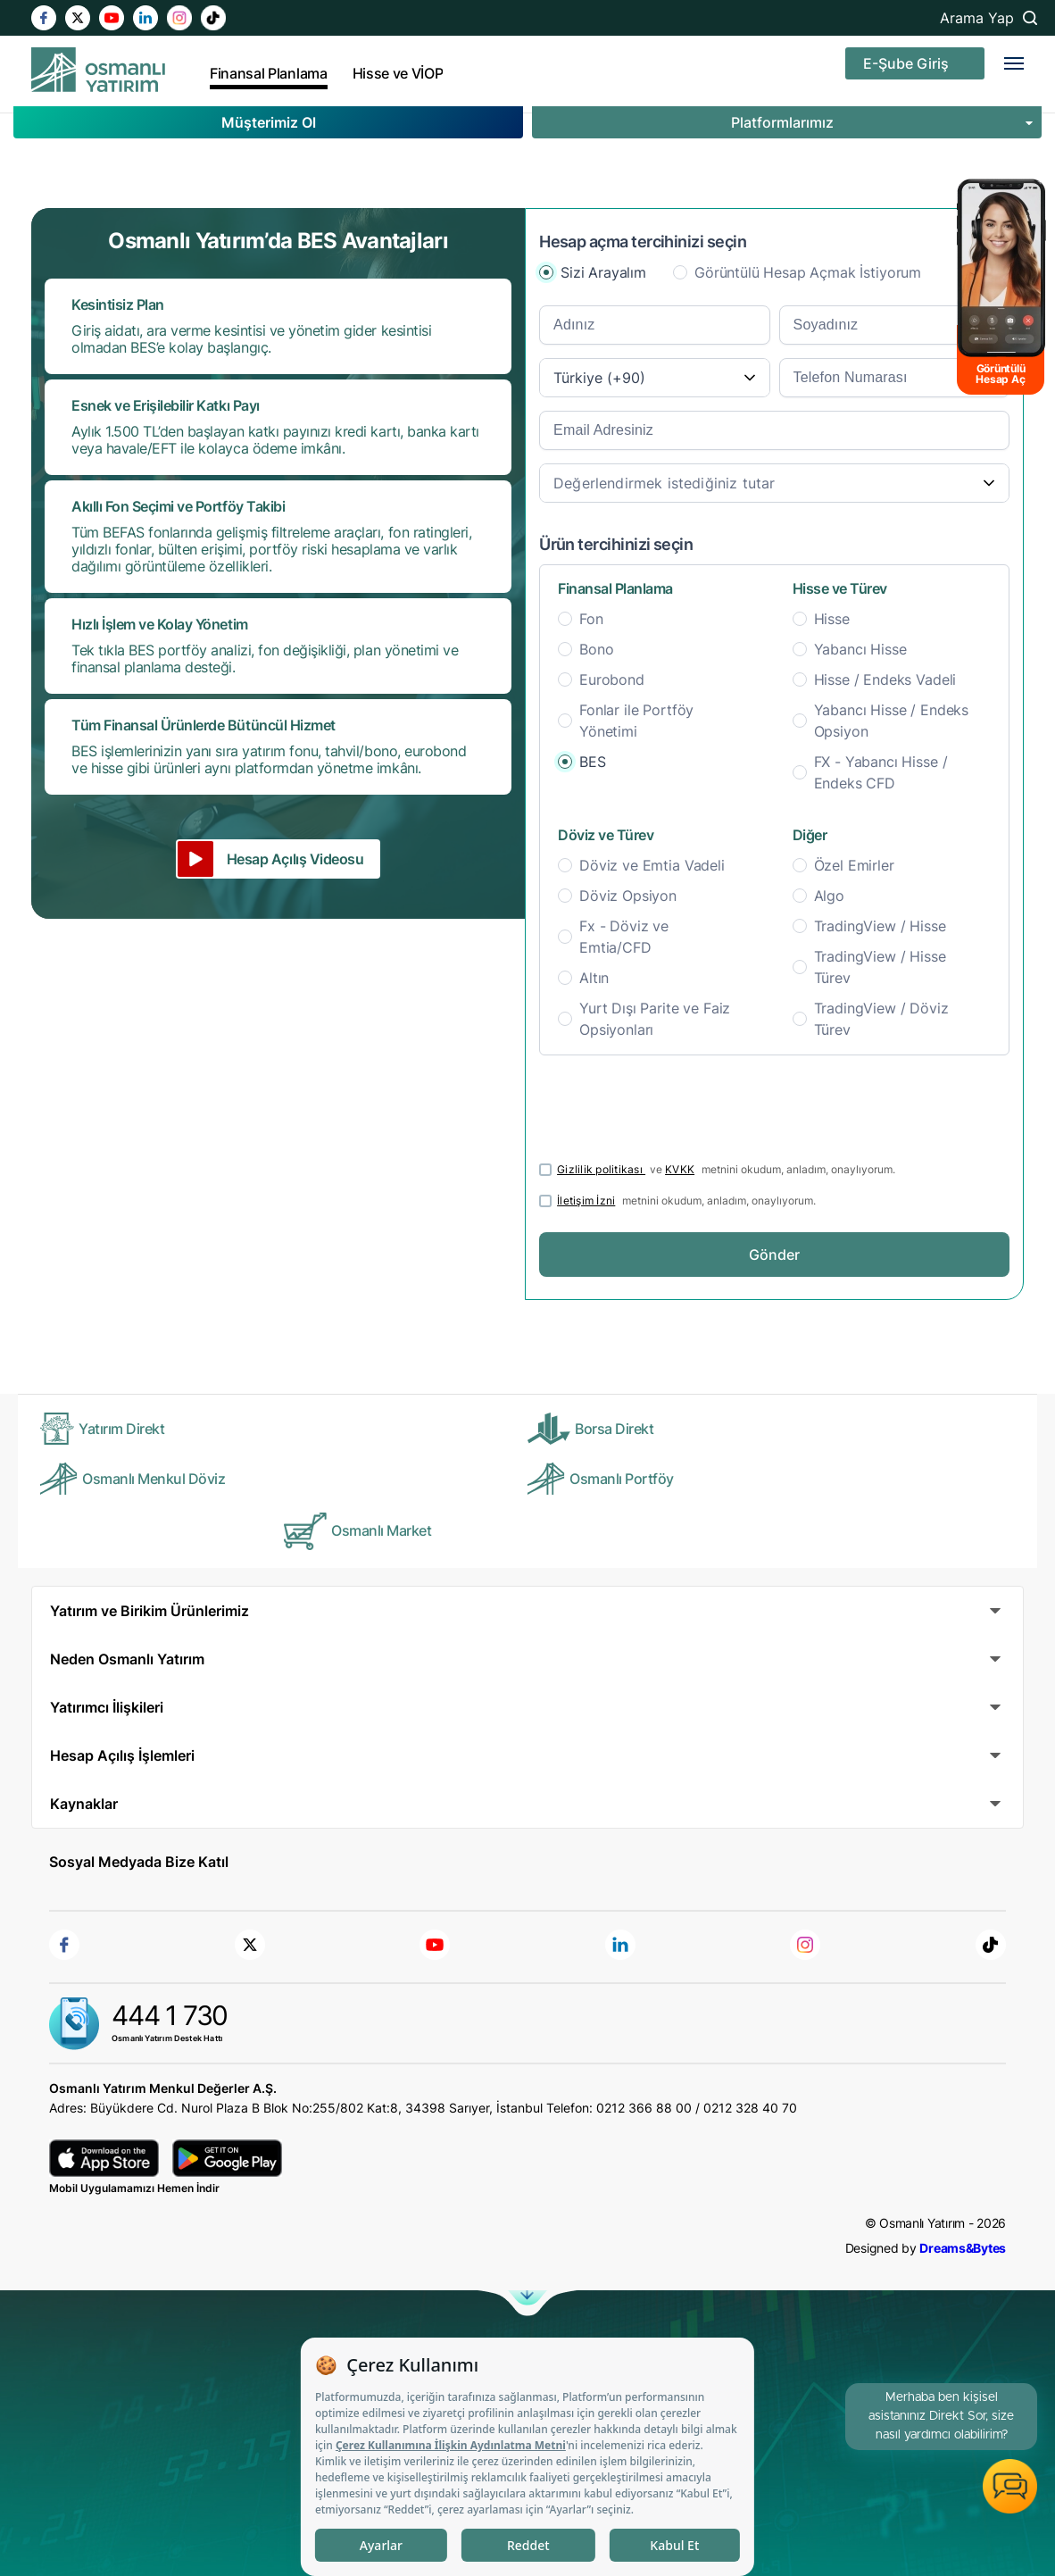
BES (592, 762)
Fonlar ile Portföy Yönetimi (636, 720)
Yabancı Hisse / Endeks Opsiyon (891, 720)
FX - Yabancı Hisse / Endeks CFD (881, 772)
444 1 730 (170, 2015)
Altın (594, 978)
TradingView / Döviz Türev (881, 1018)
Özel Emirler (854, 865)
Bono (596, 649)
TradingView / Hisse (880, 926)
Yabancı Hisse (860, 649)
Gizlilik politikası (601, 1169)
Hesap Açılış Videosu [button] (295, 859)
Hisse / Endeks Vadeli (885, 679)
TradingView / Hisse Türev (880, 967)
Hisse (832, 619)
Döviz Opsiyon (628, 896)
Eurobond (611, 679)
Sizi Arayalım (603, 272)
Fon (591, 619)
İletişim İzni (586, 1200)
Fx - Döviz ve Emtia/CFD (624, 936)
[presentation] (674, 1103)
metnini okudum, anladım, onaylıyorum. (686, 1200)
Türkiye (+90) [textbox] (599, 378)
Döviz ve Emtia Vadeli (652, 865)
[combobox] (654, 377)
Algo (829, 896)
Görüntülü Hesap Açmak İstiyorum (807, 272)
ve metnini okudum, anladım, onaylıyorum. (726, 1169)
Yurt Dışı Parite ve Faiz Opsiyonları (654, 1018)
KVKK (679, 1169)
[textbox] (774, 483)
